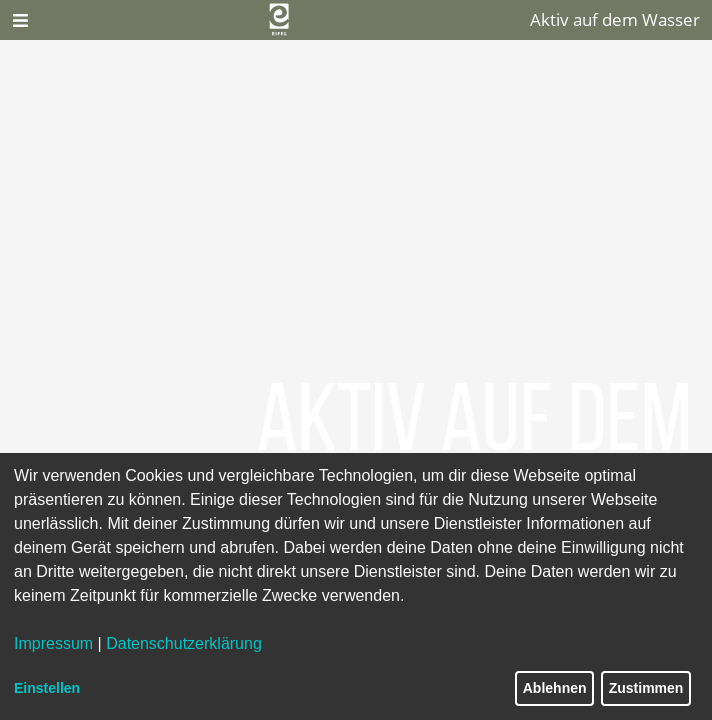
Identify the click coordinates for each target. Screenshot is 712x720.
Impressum (53, 643)
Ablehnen (555, 688)
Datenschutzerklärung (184, 643)
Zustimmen (646, 688)
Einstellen (47, 688)
